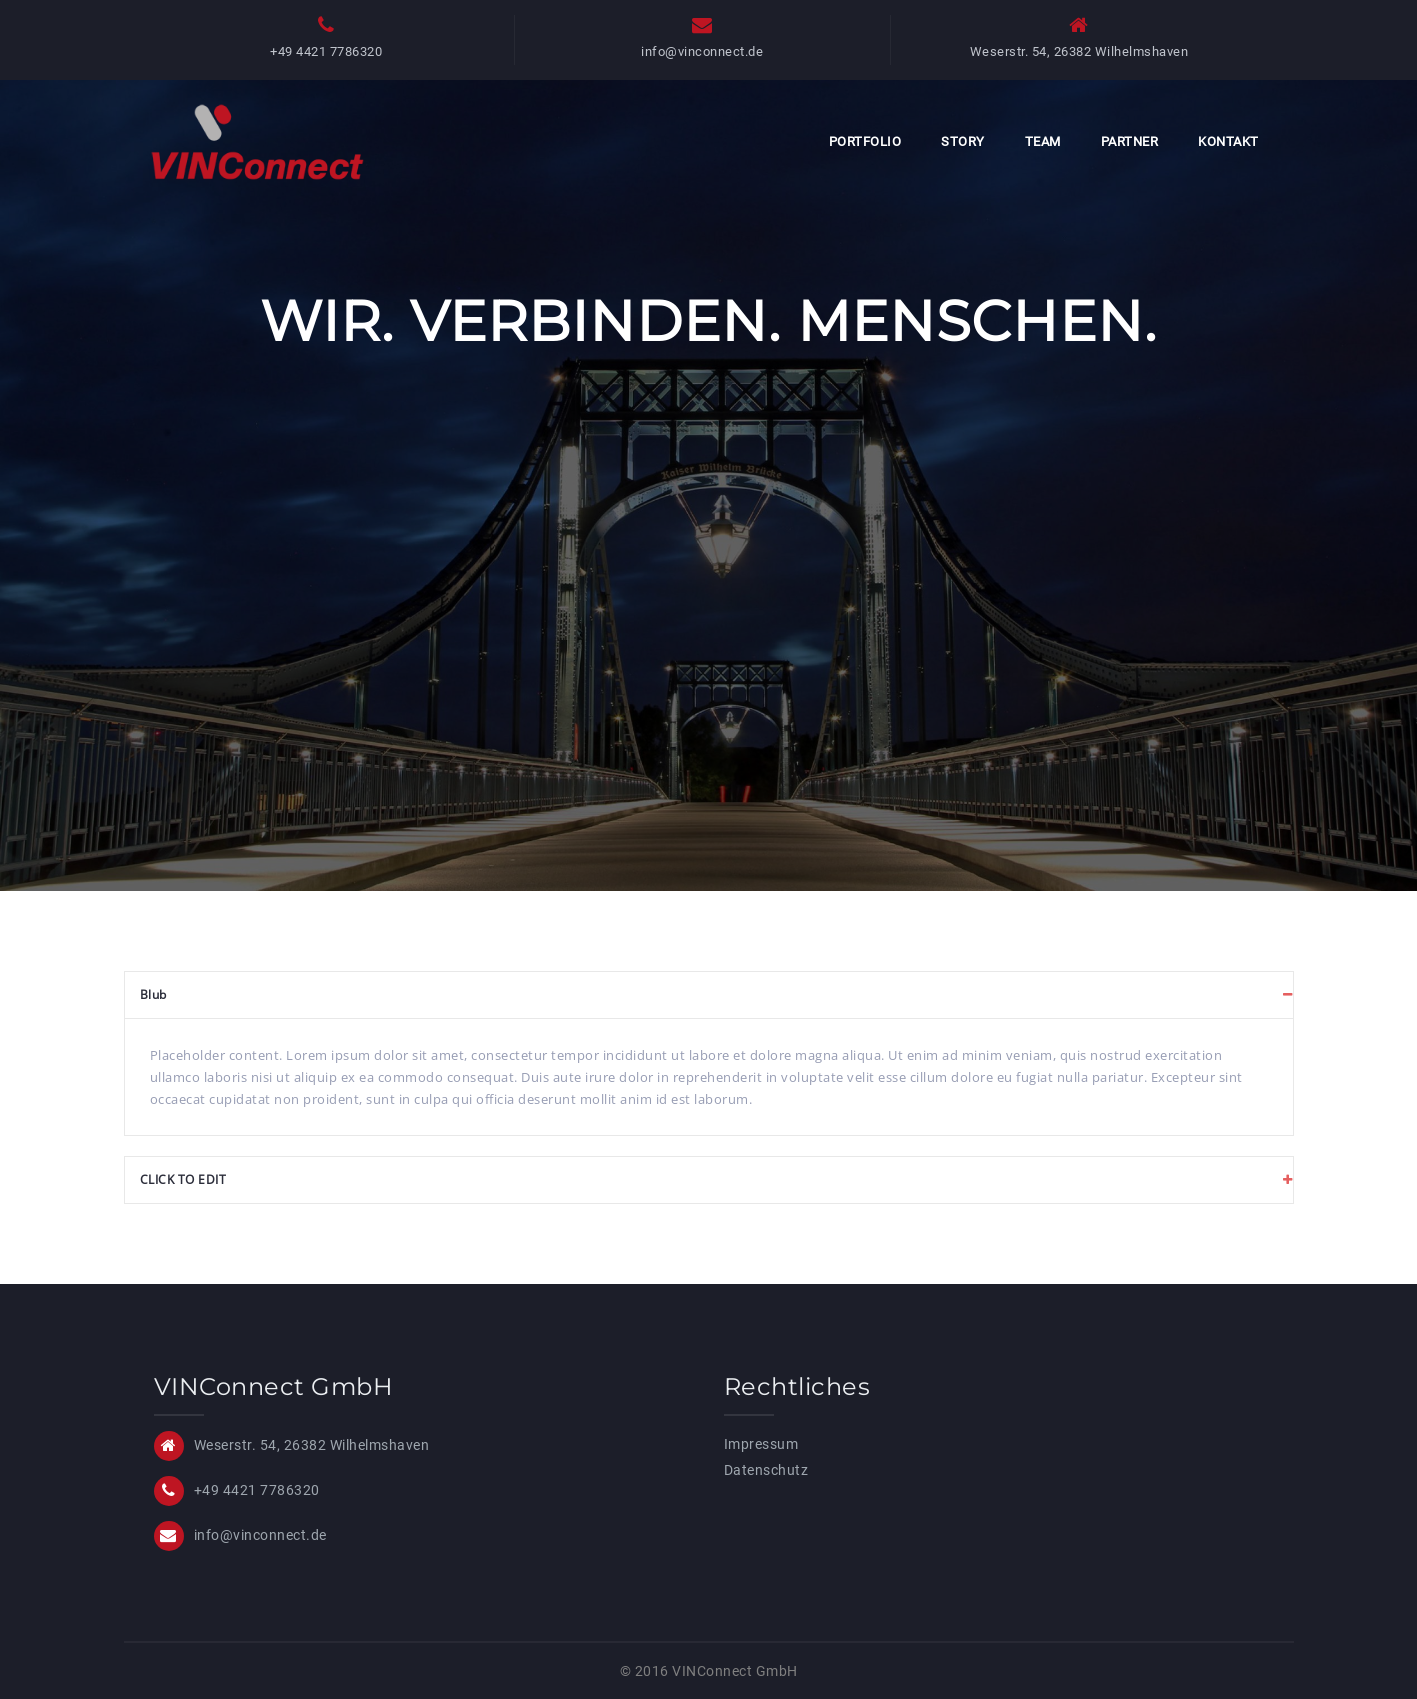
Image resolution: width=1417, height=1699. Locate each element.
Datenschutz (766, 1470)
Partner (1130, 141)
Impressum (761, 1444)
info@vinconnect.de (702, 51)
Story (963, 141)
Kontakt (1228, 141)
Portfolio (865, 141)
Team (1043, 141)
